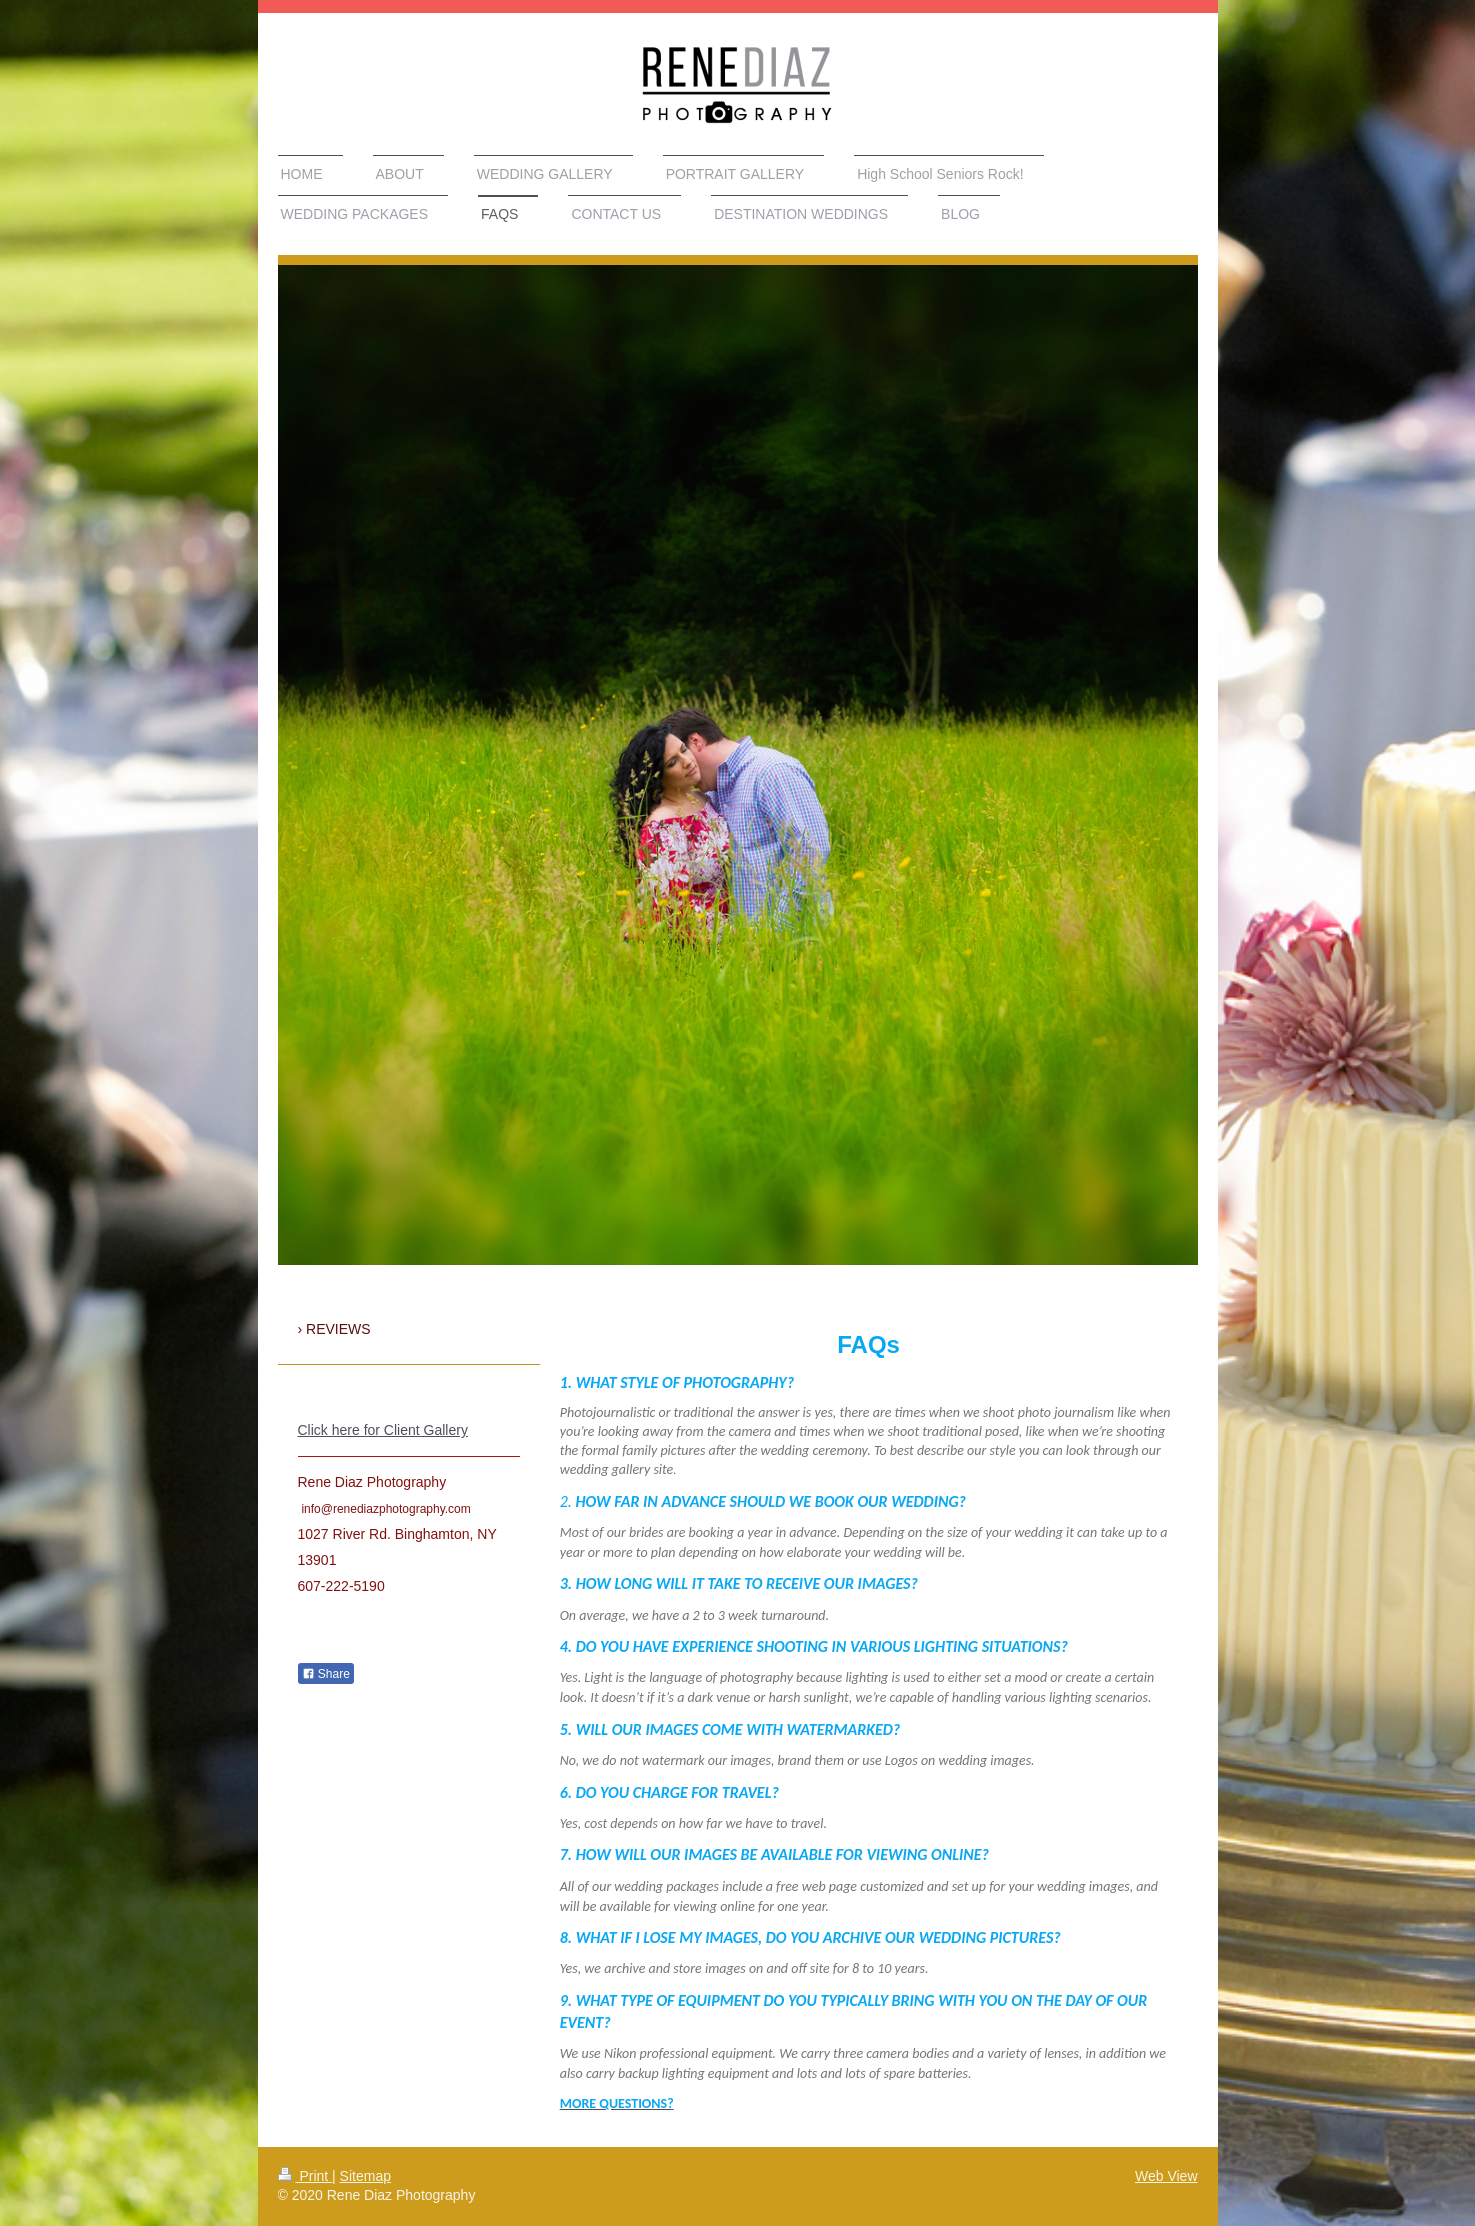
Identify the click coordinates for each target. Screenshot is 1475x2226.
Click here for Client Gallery (383, 1430)
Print (305, 2176)
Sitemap (365, 2176)
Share (326, 1674)
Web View (1166, 2176)
